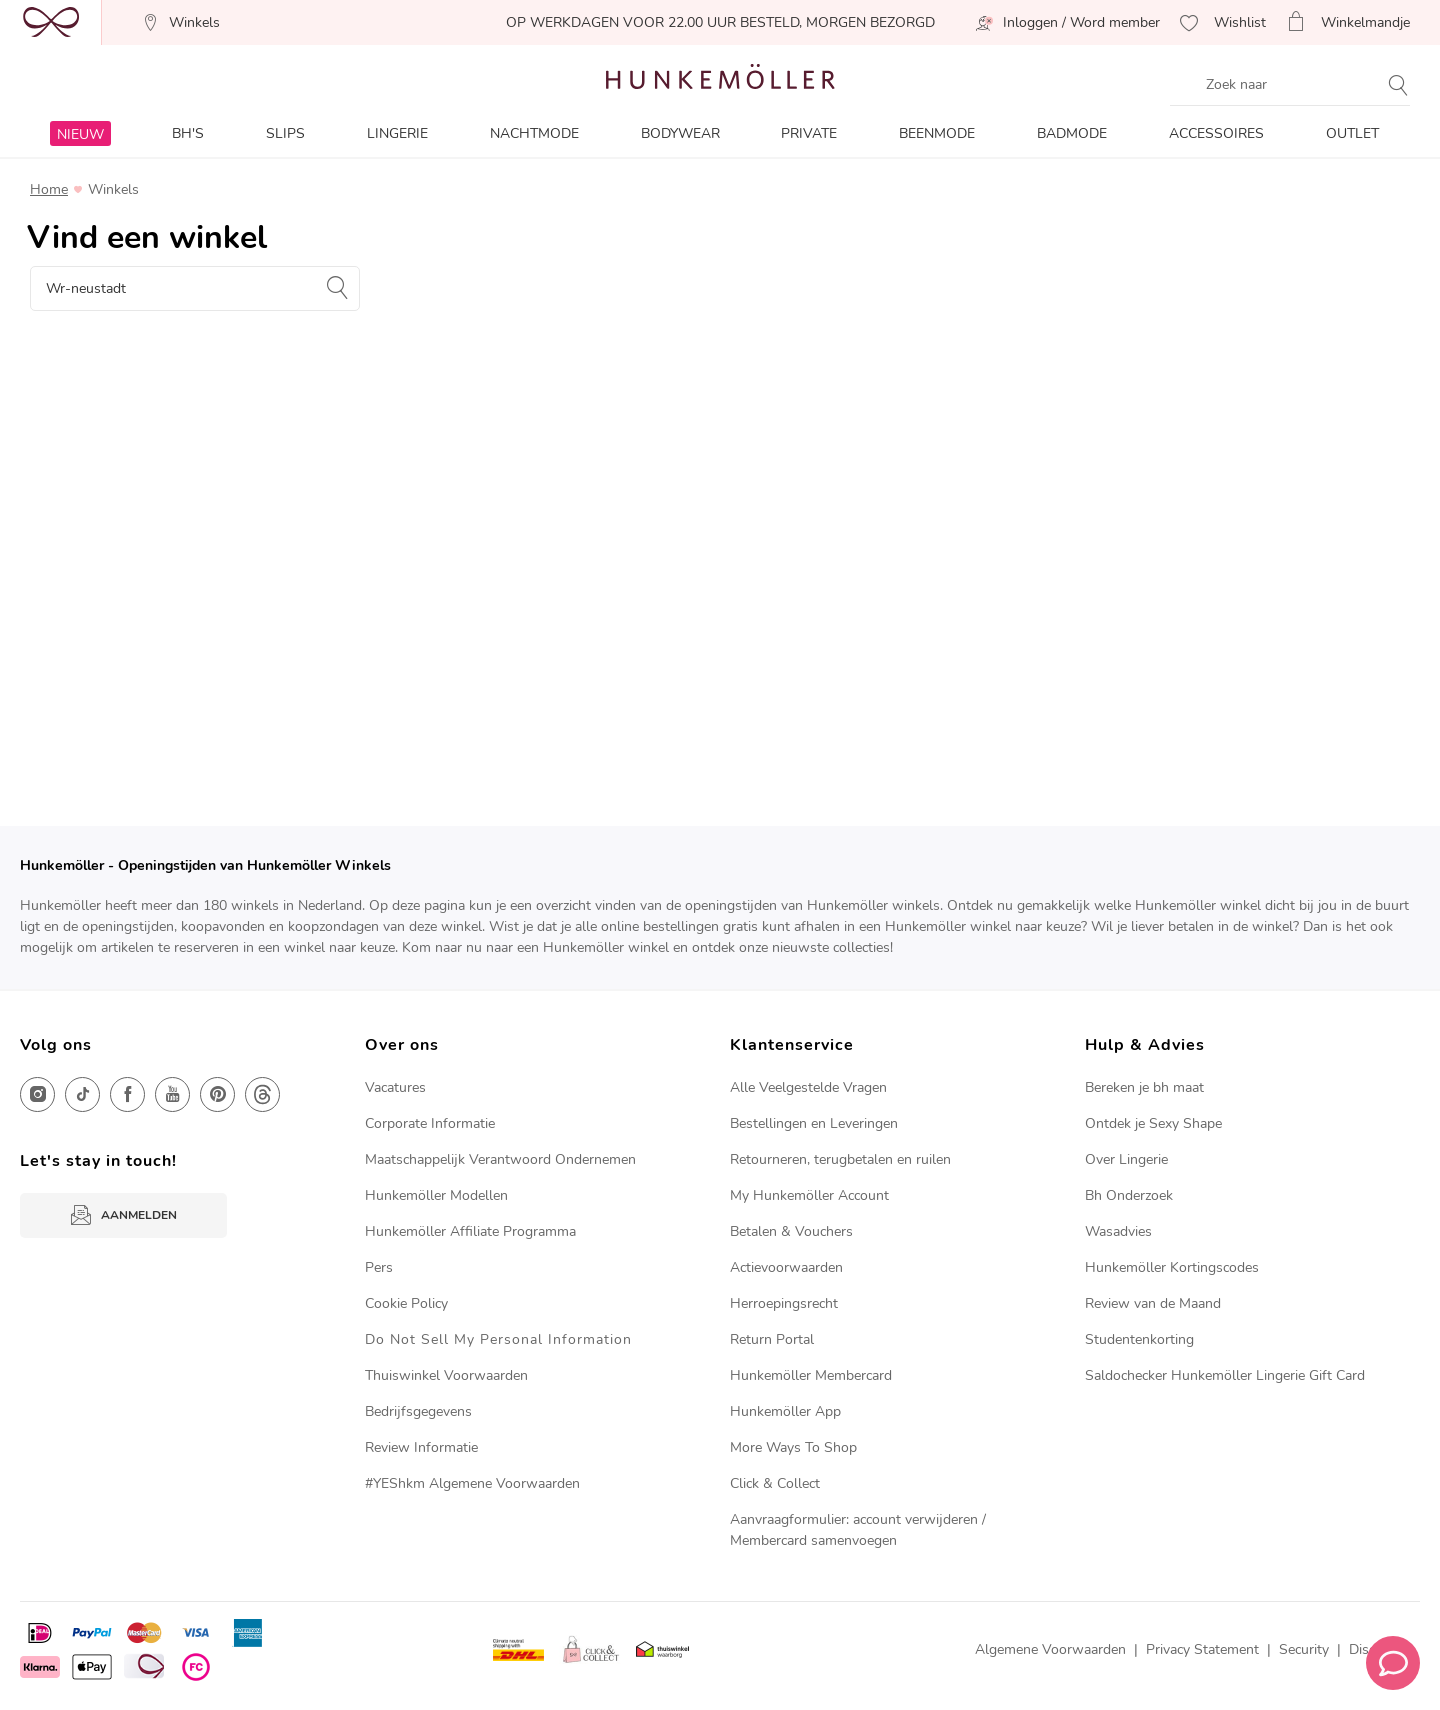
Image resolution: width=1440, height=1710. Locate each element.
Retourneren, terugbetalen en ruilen (840, 1159)
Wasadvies (1118, 1231)
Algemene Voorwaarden (1050, 1649)
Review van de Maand (1153, 1303)
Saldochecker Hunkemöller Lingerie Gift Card (1225, 1375)
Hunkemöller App (785, 1411)
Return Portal (772, 1339)
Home (49, 190)
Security (1304, 1649)
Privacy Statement (1202, 1649)
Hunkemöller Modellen (436, 1195)
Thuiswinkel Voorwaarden (446, 1375)
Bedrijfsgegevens (418, 1411)
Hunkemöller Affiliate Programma (470, 1231)
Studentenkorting (1139, 1339)
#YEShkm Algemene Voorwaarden (472, 1483)
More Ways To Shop (793, 1447)
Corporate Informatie (430, 1123)
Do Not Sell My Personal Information (498, 1339)
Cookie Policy (406, 1303)
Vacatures (395, 1087)
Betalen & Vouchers (791, 1231)
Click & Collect (775, 1483)
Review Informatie (421, 1447)
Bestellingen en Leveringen (814, 1123)
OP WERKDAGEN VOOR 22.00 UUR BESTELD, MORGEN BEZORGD (720, 22)
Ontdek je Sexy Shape (1153, 1123)
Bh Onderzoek (1129, 1195)
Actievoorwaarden (786, 1267)
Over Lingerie (1126, 1159)
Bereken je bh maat (1144, 1087)
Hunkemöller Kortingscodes (1172, 1267)
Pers (379, 1267)
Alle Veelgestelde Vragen (808, 1087)
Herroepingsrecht (784, 1303)
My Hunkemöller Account (809, 1195)
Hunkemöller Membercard (811, 1375)
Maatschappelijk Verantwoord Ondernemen (500, 1159)
